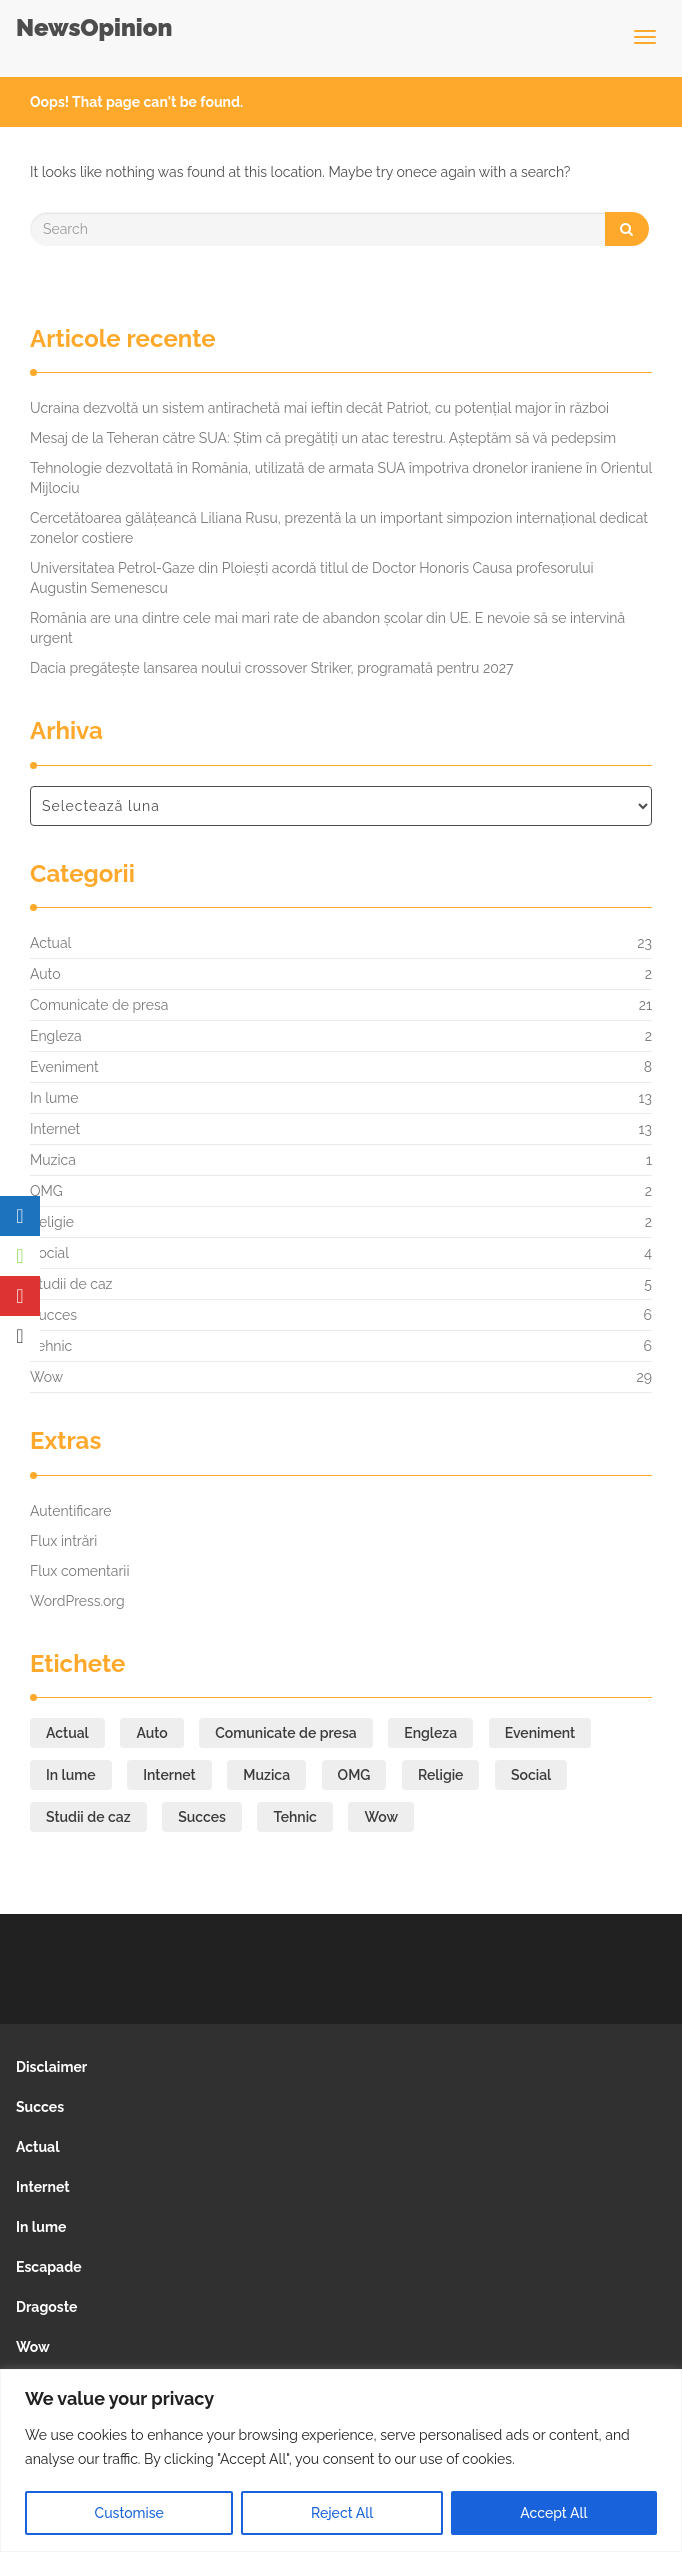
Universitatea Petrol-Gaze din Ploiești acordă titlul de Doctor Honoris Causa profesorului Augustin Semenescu (312, 578)
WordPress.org (77, 1601)
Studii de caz (71, 1284)
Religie (52, 1222)
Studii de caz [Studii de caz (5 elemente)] (88, 1817)
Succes (53, 1315)
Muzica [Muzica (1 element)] (266, 1775)
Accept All (553, 2513)
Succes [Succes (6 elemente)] (202, 1817)
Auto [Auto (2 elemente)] (151, 1733)
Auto (45, 974)
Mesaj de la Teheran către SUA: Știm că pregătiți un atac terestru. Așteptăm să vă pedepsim (323, 438)
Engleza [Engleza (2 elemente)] (430, 1733)
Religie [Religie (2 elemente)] (440, 1775)
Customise (129, 2513)
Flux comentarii (79, 1571)
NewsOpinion (94, 27)
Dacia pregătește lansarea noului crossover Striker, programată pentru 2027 (272, 668)
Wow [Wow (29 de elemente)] (381, 1817)
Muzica (53, 1160)
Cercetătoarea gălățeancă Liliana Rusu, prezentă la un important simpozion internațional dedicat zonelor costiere (339, 528)
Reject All (342, 2513)
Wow (46, 1377)
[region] (341, 2460)
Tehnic (51, 1346)
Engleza (56, 1036)
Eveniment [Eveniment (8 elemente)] (540, 1733)
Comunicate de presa (99, 1005)
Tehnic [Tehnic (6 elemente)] (294, 1817)
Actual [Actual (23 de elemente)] (67, 1733)
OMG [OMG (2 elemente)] (354, 1775)
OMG (46, 1191)
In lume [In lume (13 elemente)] (71, 1775)
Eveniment (64, 1067)
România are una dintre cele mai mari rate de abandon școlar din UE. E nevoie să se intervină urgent (327, 628)
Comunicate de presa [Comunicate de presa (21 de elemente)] (285, 1733)
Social (49, 1253)
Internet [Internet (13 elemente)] (169, 1775)
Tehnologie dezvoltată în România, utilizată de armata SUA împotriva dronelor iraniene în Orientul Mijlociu (341, 478)
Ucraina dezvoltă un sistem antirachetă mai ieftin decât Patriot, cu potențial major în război (319, 408)
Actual (50, 943)
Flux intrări (63, 1541)
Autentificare (71, 1511)
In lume (54, 1098)
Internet (55, 1129)
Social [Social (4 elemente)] (531, 1775)
